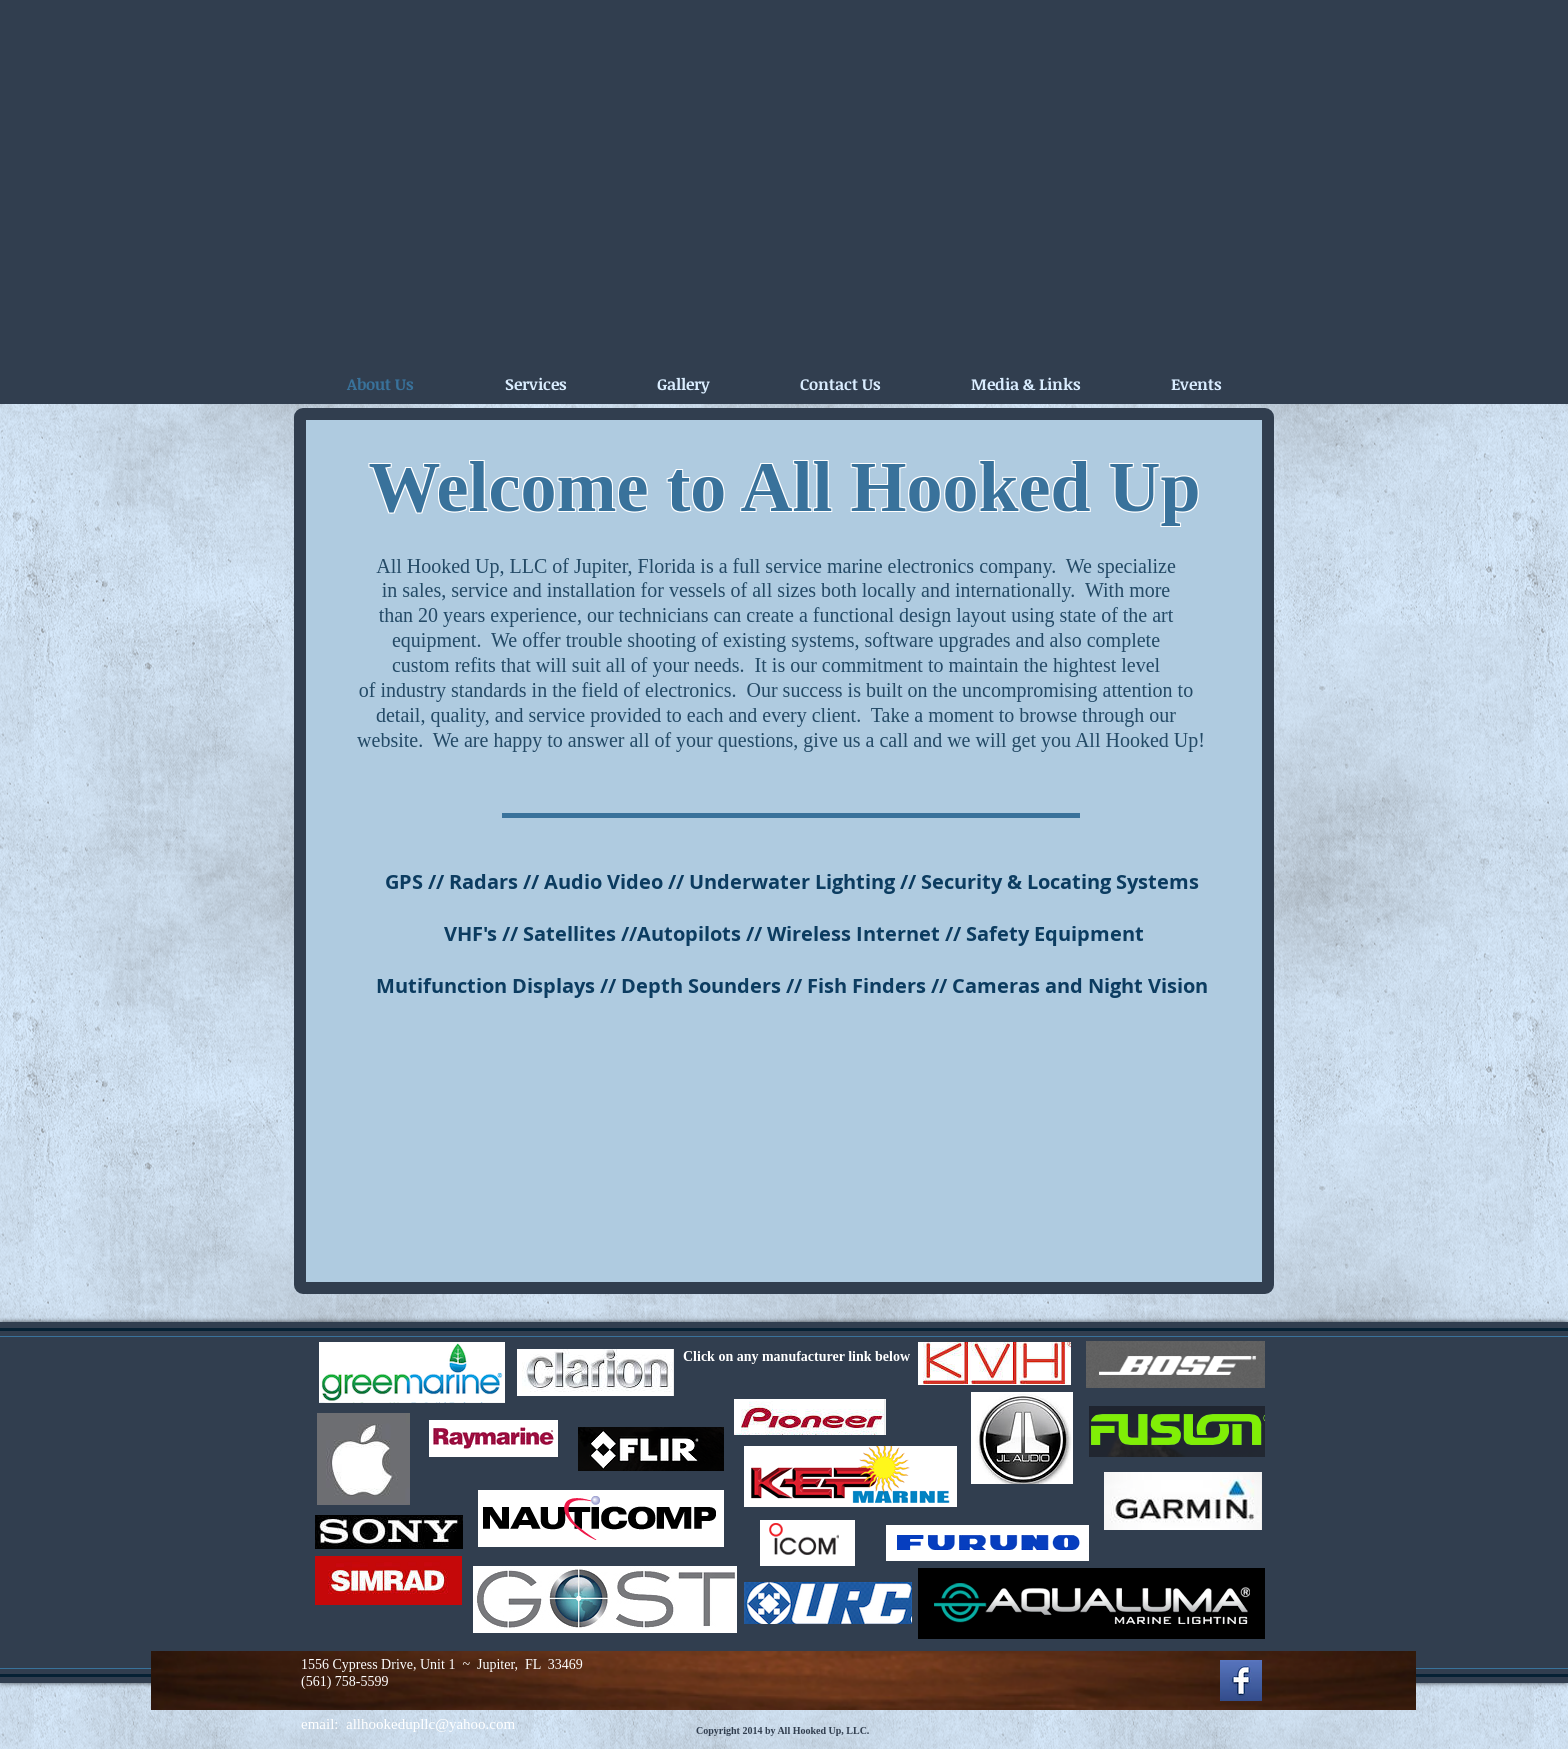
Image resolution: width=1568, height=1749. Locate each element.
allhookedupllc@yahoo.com (430, 1724)
